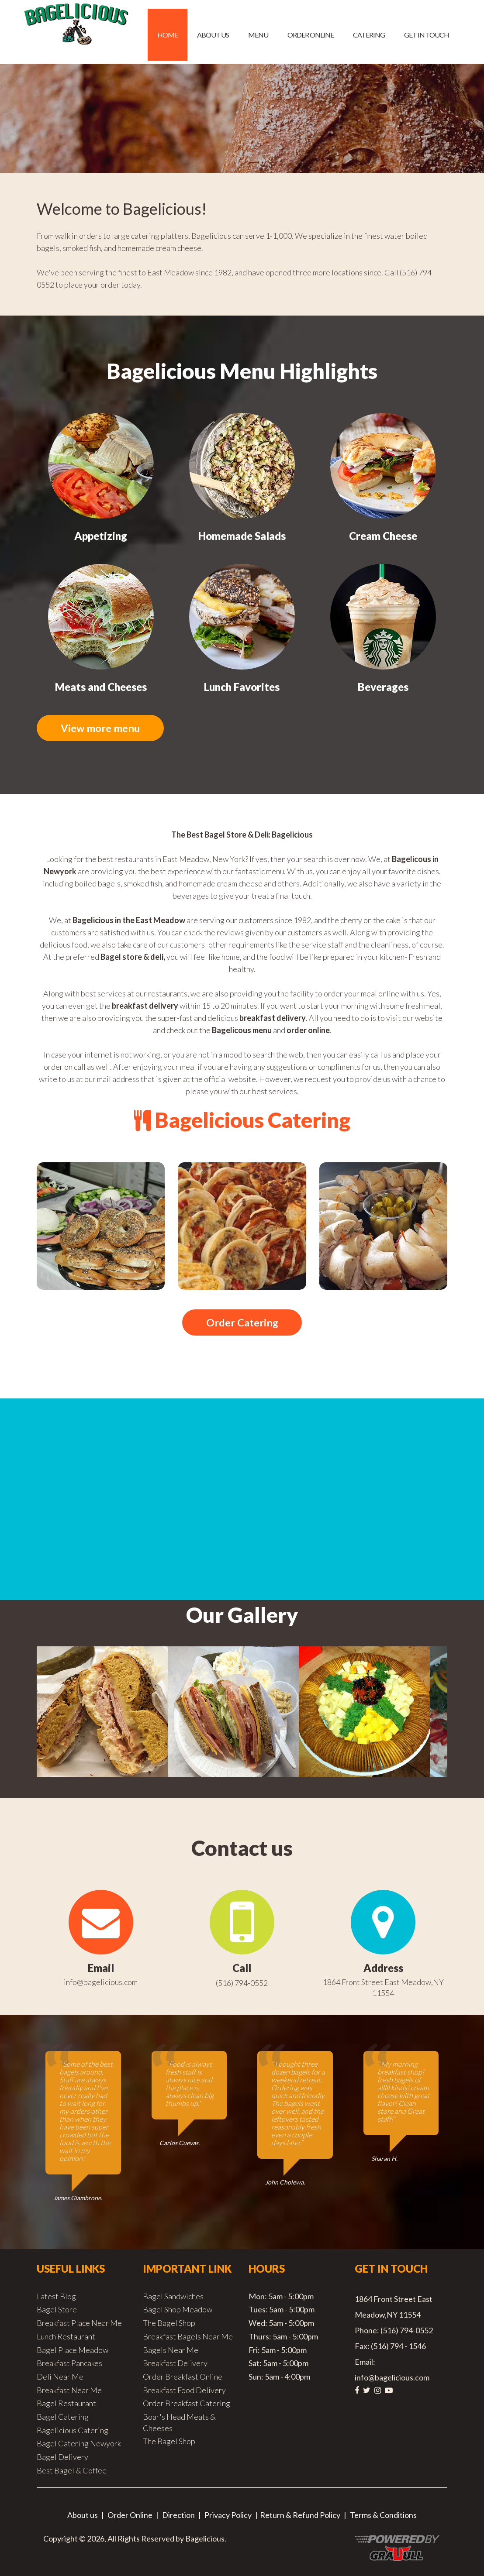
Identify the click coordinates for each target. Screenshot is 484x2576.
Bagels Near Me (170, 2351)
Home (167, 35)
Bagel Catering (63, 2417)
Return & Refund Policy (300, 2516)
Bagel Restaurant (66, 2404)
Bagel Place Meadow (72, 2351)
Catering (369, 35)
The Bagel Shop (169, 2324)
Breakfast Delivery (175, 2364)
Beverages (383, 686)
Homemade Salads (242, 535)
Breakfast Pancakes (69, 2364)
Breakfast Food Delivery (184, 2391)
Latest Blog (56, 2297)
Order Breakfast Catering (186, 2404)
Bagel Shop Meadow (177, 2310)
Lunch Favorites (242, 686)
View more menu (102, 728)
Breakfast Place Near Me (79, 2324)
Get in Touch (426, 35)
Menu (258, 35)
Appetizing (100, 535)
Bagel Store (57, 2310)
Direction (178, 2516)
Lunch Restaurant (66, 2337)
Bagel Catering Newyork (79, 2444)
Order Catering (242, 1323)
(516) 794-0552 (242, 1984)
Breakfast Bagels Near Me (188, 2337)
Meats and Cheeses (101, 686)
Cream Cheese (383, 535)
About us (213, 35)
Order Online (310, 35)
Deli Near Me (60, 2377)
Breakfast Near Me (69, 2391)
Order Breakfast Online (182, 2377)
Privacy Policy (228, 2516)
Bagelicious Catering (72, 2431)
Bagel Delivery (62, 2458)
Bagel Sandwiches (173, 2297)
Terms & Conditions (383, 2516)
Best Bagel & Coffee (72, 2471)
